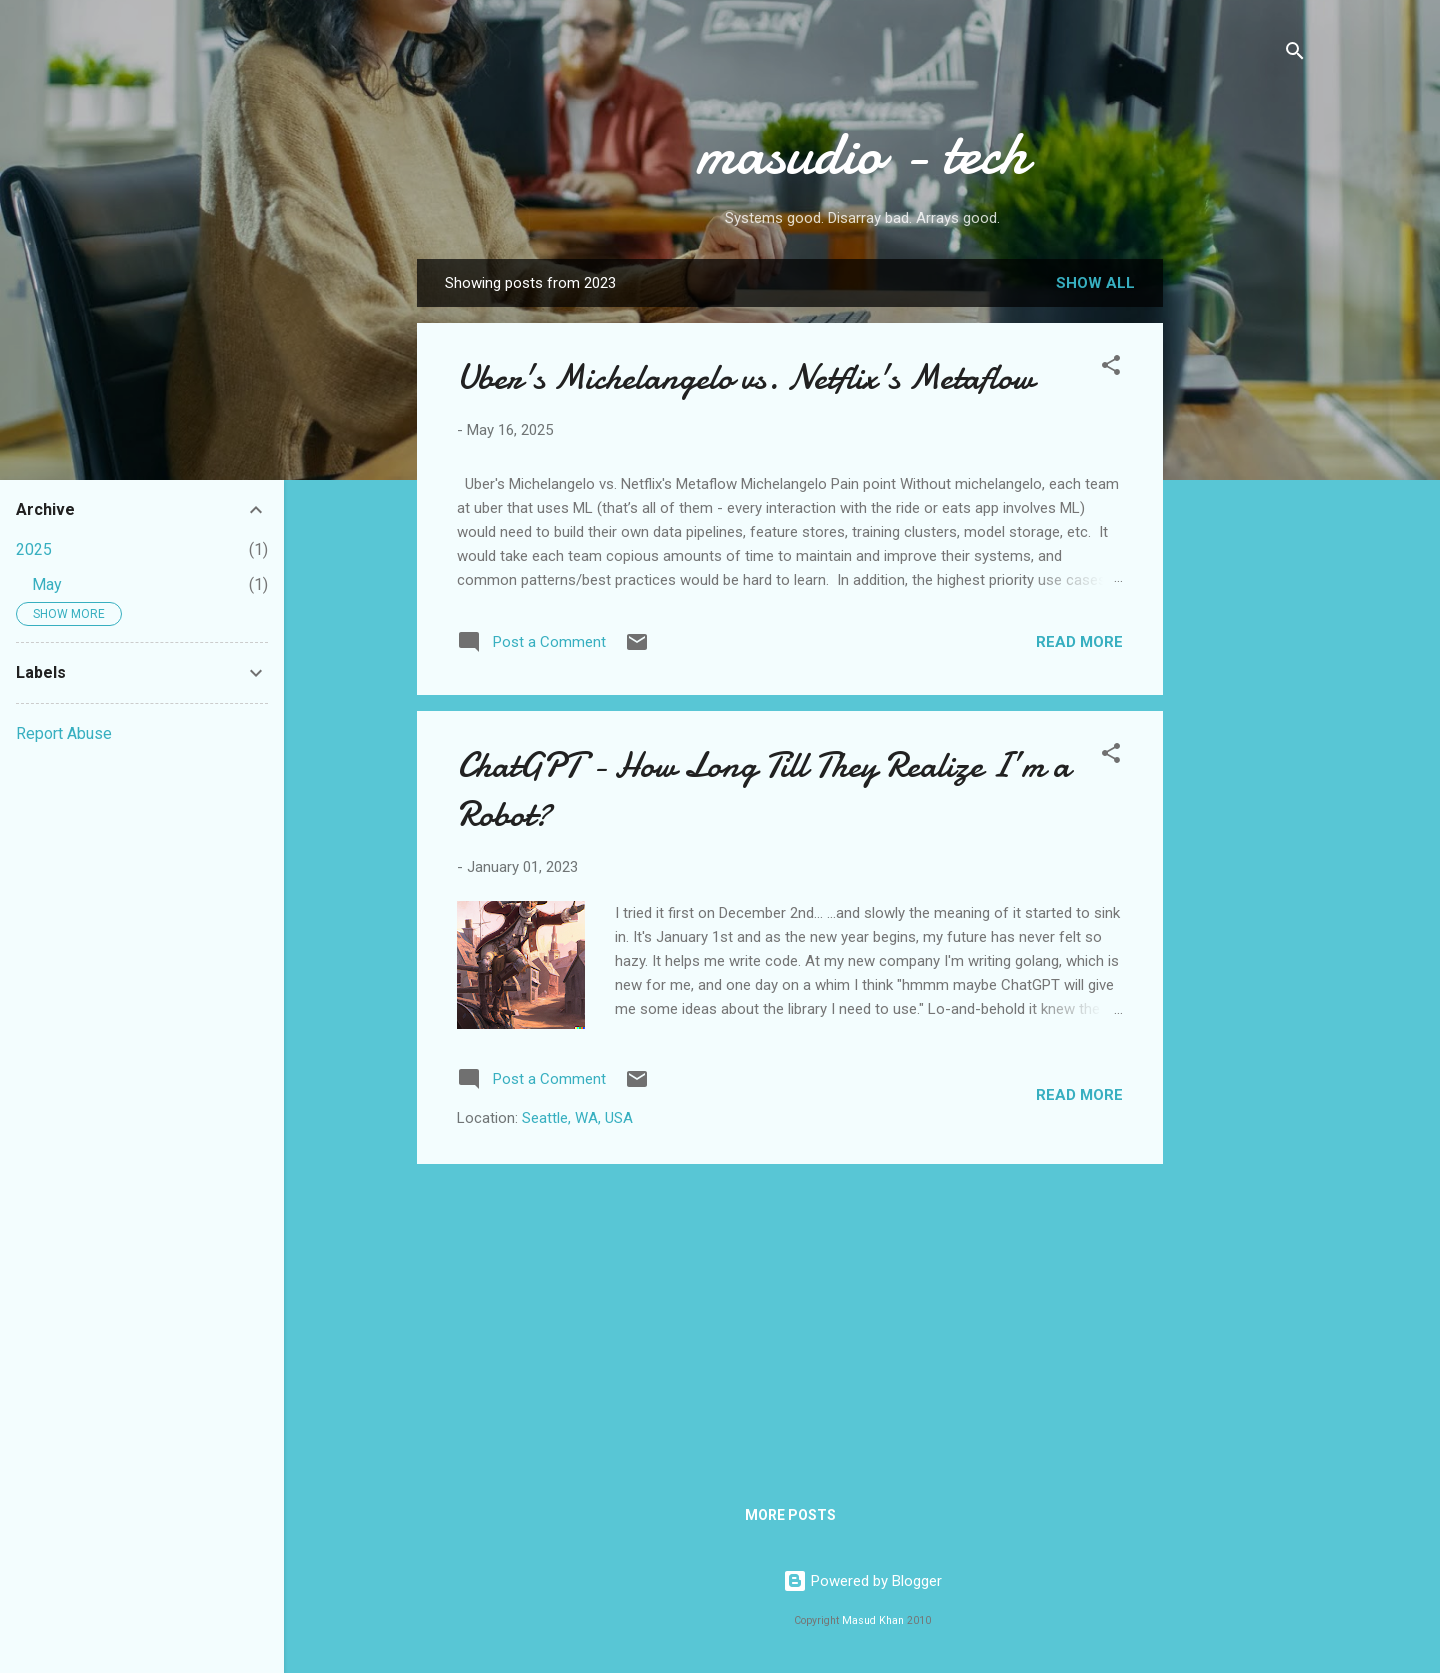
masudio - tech (862, 153)
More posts (790, 1515)
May (47, 584)
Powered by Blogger (862, 1581)
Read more (1079, 642)
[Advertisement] (1243, 575)
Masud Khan (873, 1620)
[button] (1111, 368)
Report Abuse (64, 733)
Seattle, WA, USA (577, 1118)
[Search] (1295, 54)
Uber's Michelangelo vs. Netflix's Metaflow (745, 377)
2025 (34, 549)
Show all (1095, 283)
